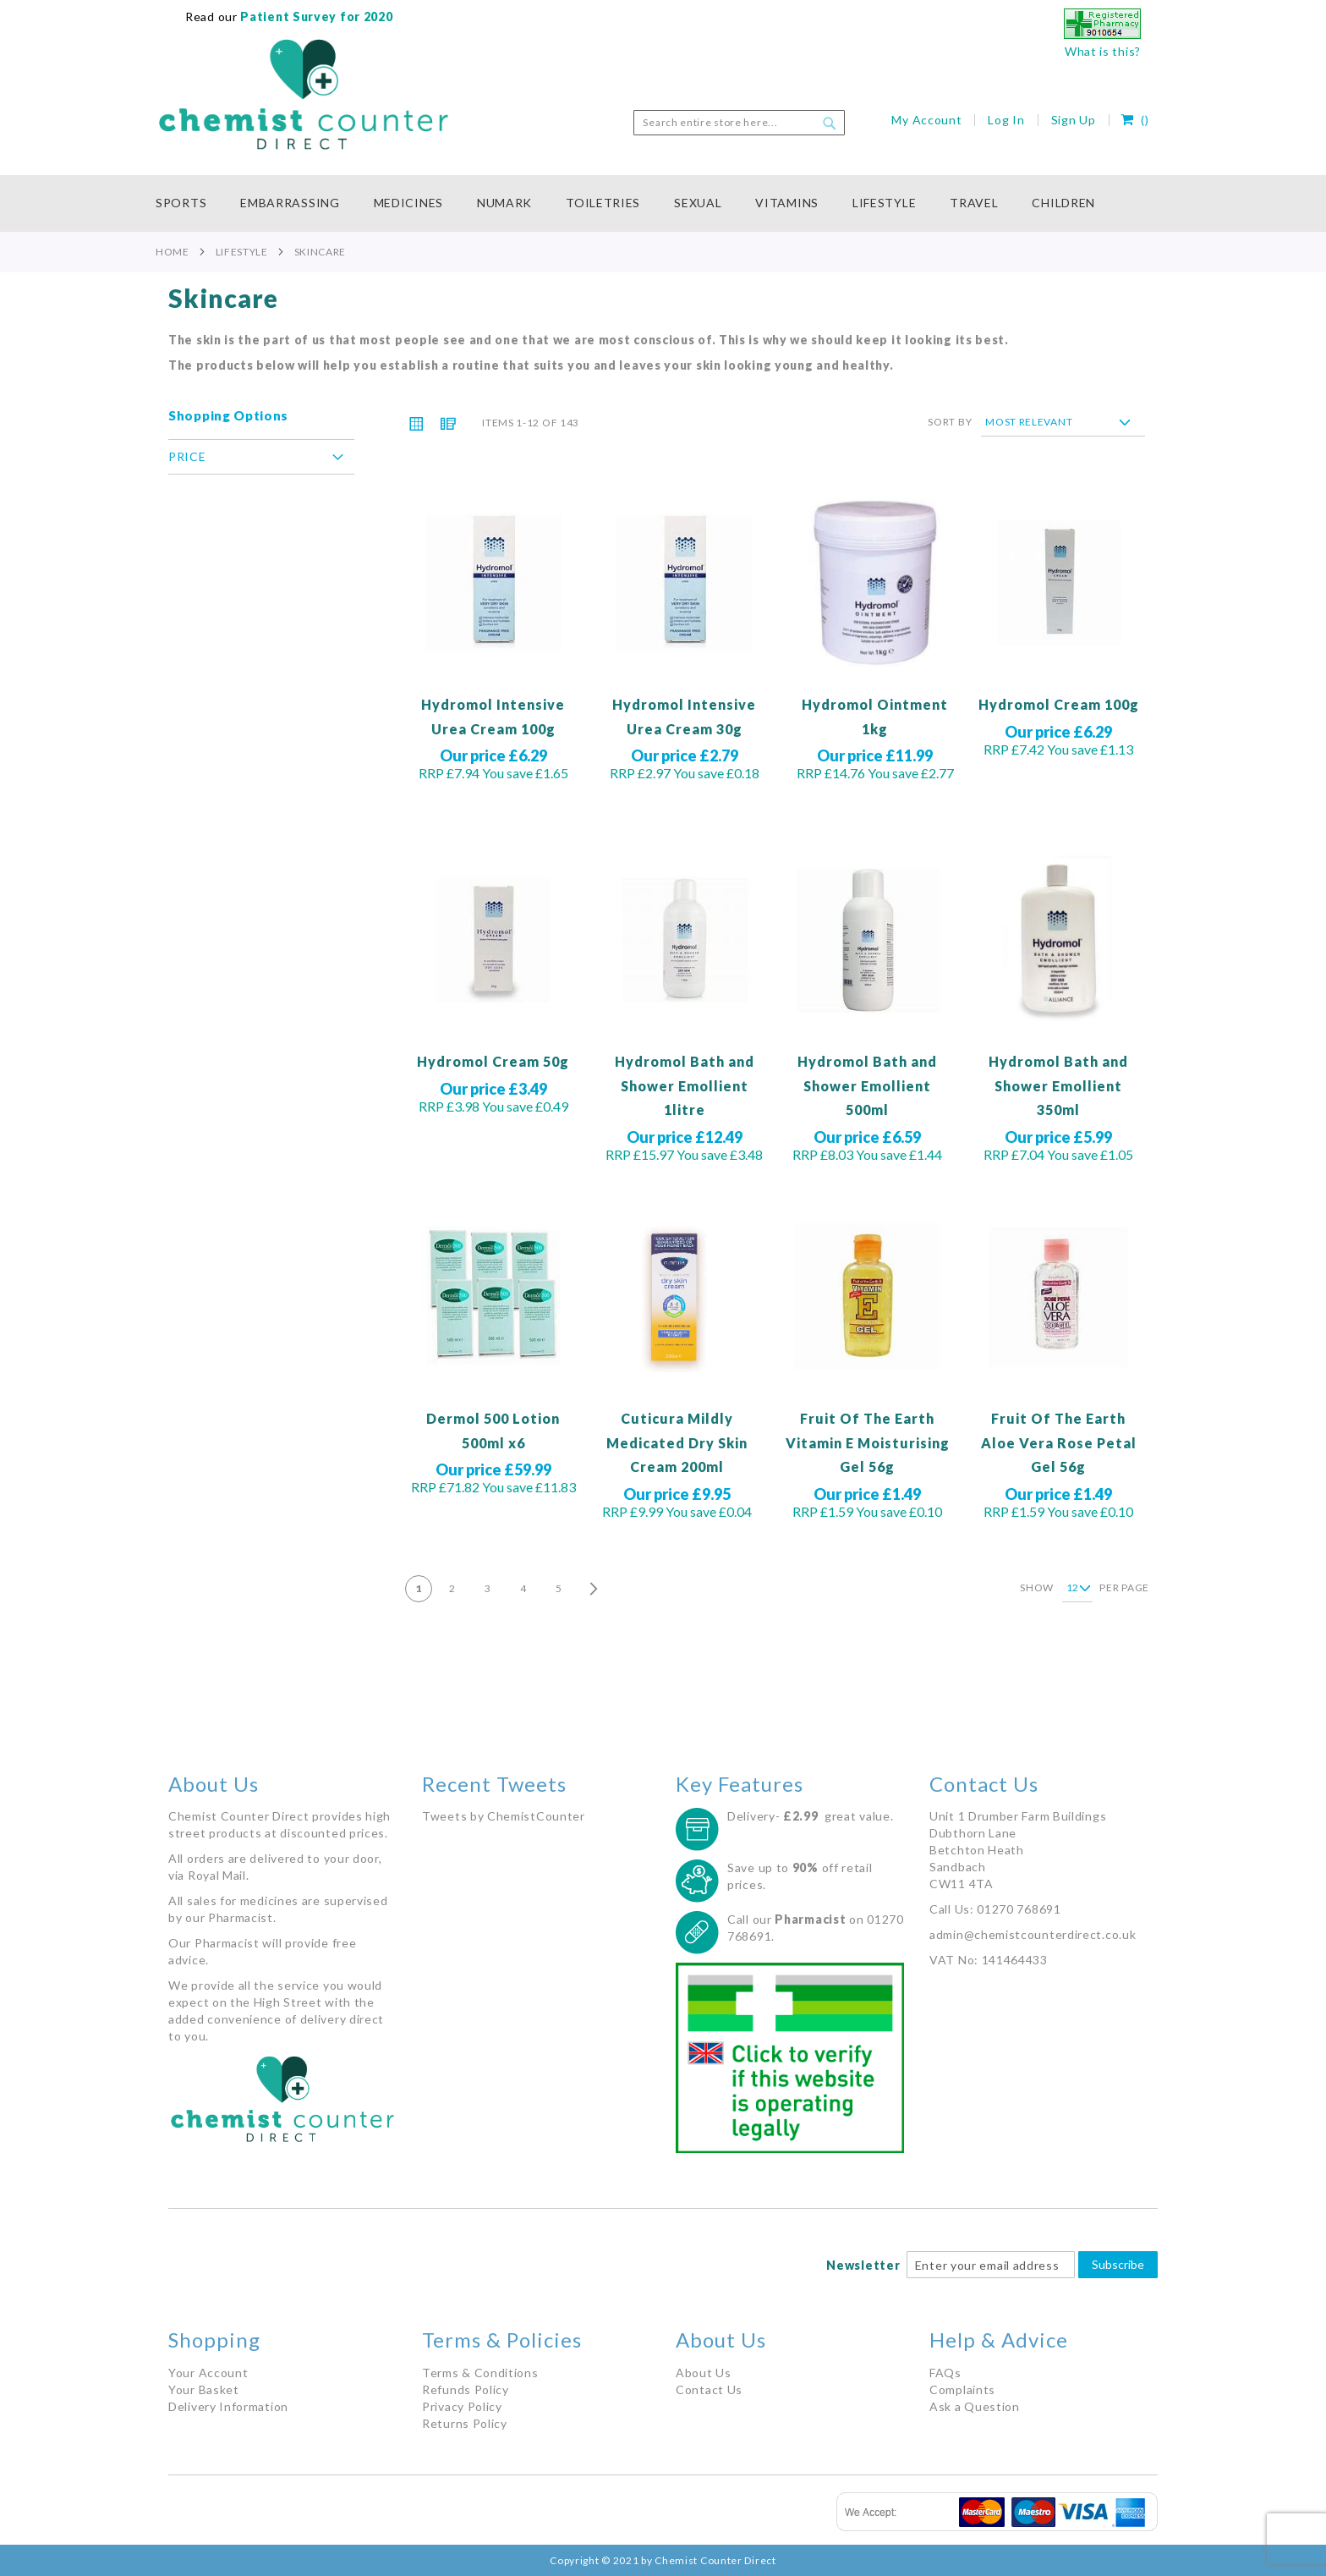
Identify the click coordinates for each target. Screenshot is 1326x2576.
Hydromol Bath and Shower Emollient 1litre (684, 1085)
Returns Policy (464, 2423)
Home (172, 251)
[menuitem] (189, 203)
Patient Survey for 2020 (315, 16)
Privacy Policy (462, 2406)
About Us (703, 2372)
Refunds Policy (465, 2389)
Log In (1006, 120)
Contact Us (709, 2389)
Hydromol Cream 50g (493, 1061)
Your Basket (203, 2389)
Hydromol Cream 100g (1058, 704)
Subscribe (1118, 2264)
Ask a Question (974, 2406)
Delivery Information (228, 2406)
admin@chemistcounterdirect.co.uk (1032, 1934)
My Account (926, 120)
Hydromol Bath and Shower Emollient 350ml (1058, 1085)
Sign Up (1073, 120)
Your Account (208, 2372)
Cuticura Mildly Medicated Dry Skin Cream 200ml (677, 1442)
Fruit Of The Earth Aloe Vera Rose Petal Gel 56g (1059, 1442)
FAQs (945, 2372)
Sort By (950, 421)
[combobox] (739, 122)
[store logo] (304, 95)
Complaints (962, 2389)
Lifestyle (242, 251)
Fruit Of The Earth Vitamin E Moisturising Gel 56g (868, 1442)
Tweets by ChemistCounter (503, 1816)
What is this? (1103, 51)
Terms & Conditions (480, 2372)
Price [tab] (187, 456)
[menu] (663, 203)
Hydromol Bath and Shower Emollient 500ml (867, 1085)
